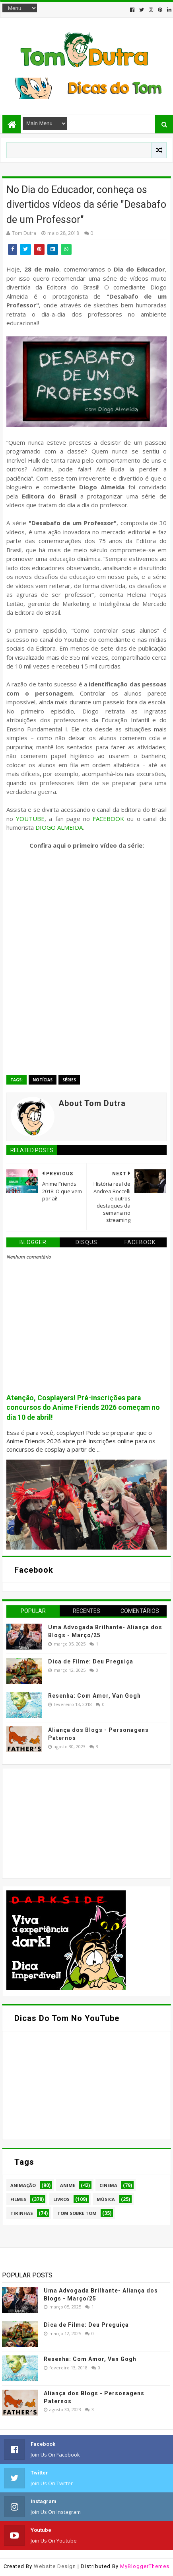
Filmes (18, 2199)
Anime (67, 2185)
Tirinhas (21, 2213)
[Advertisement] (66, 1822)
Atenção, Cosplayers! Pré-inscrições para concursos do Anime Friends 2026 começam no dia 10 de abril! (83, 1407)
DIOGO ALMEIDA (59, 827)
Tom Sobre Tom (77, 2213)
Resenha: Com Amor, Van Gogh (94, 1696)
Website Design (55, 2566)
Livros (61, 2199)
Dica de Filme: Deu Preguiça (90, 1661)
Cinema (108, 2185)
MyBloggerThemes (144, 2566)
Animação (23, 2185)
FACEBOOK (108, 819)
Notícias (42, 1080)
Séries (69, 1080)
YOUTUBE (30, 819)
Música (106, 2199)
